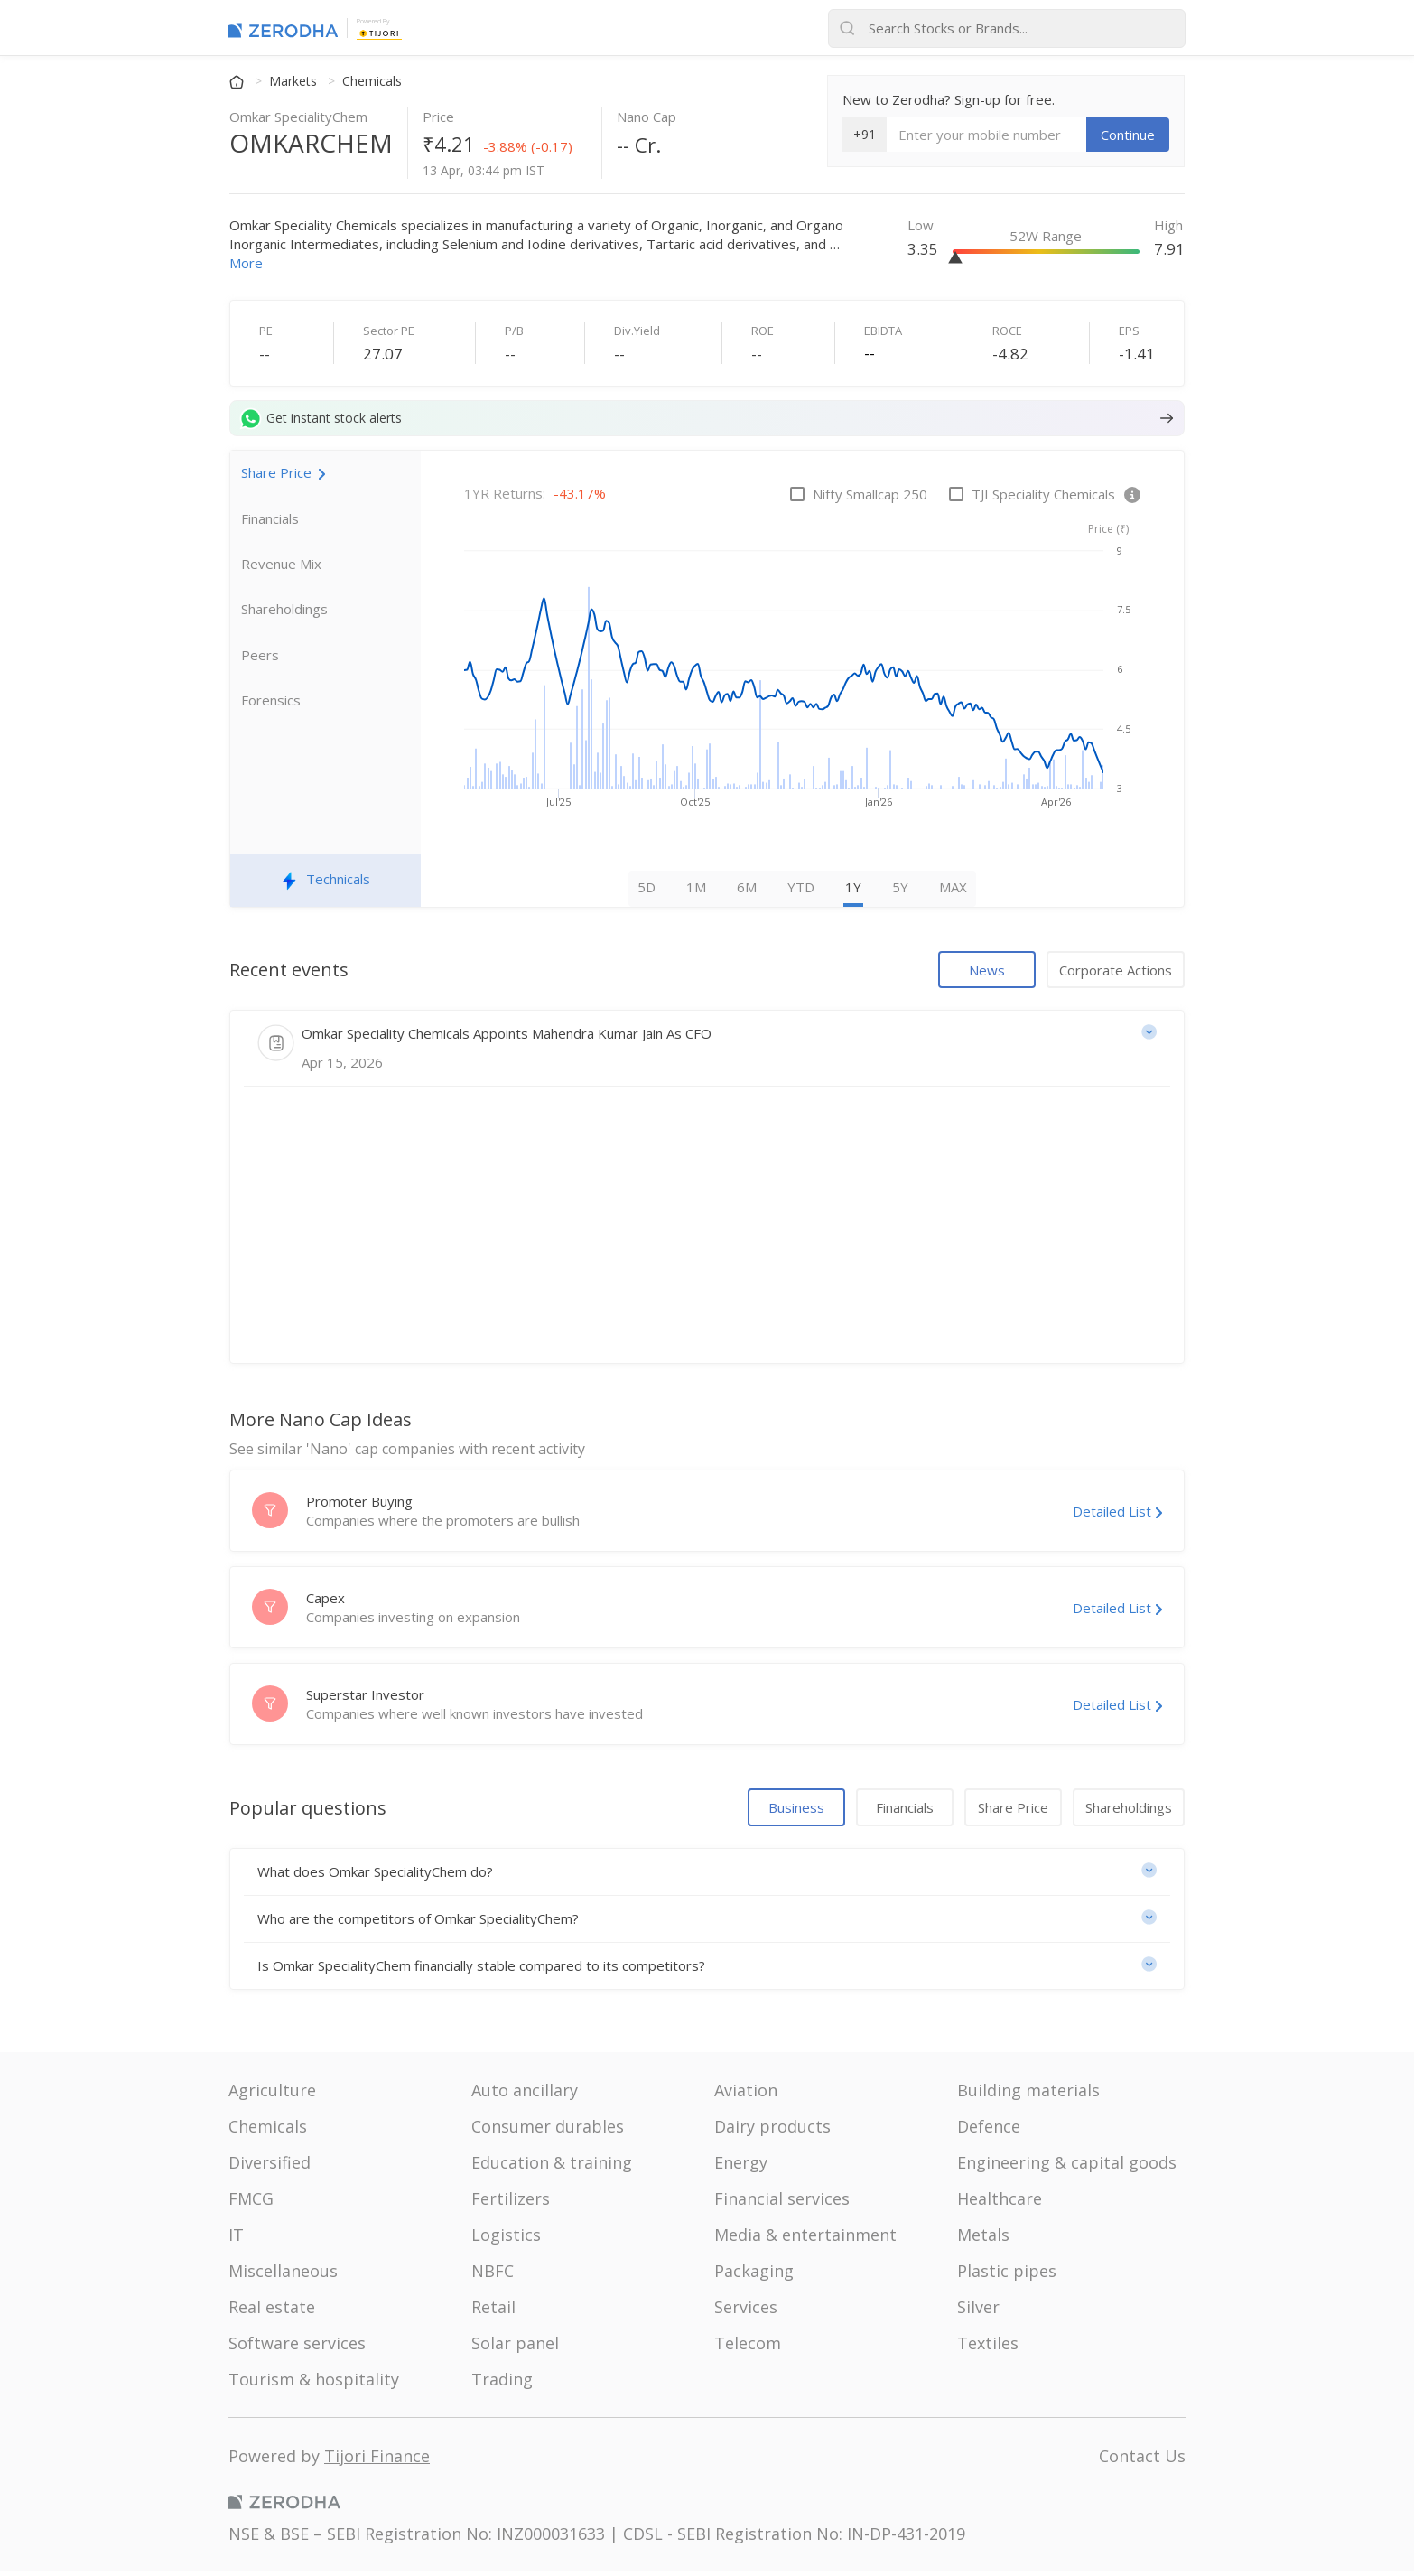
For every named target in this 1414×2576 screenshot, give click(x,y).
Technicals (326, 884)
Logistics (506, 2239)
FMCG (251, 2203)
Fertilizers (510, 2203)
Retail (493, 2311)
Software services (297, 2347)
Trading (502, 2383)
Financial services (782, 2203)
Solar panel (515, 2347)
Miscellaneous (283, 2275)
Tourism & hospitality (313, 2383)
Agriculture (272, 2094)
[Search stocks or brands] (1007, 28)
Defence (988, 2131)
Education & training (551, 2167)
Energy (740, 2167)
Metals (983, 2239)
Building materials (1028, 2094)
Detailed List (1117, 1516)
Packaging (754, 2275)
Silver (978, 2311)
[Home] (238, 80)
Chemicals (372, 80)
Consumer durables (547, 2131)
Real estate (271, 2311)
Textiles (988, 2347)
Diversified (269, 2167)
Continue (1128, 135)
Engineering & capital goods (1067, 2167)
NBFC (492, 2275)
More (246, 263)
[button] (707, 1876)
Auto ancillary (524, 2094)
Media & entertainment (805, 2239)
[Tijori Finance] (379, 32)
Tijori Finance (377, 2460)
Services (745, 2311)
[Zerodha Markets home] (283, 28)
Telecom (747, 2347)
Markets (295, 80)
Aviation (745, 2094)
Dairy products (772, 2131)
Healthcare (999, 2203)
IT (236, 2239)
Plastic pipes (1006, 2275)
